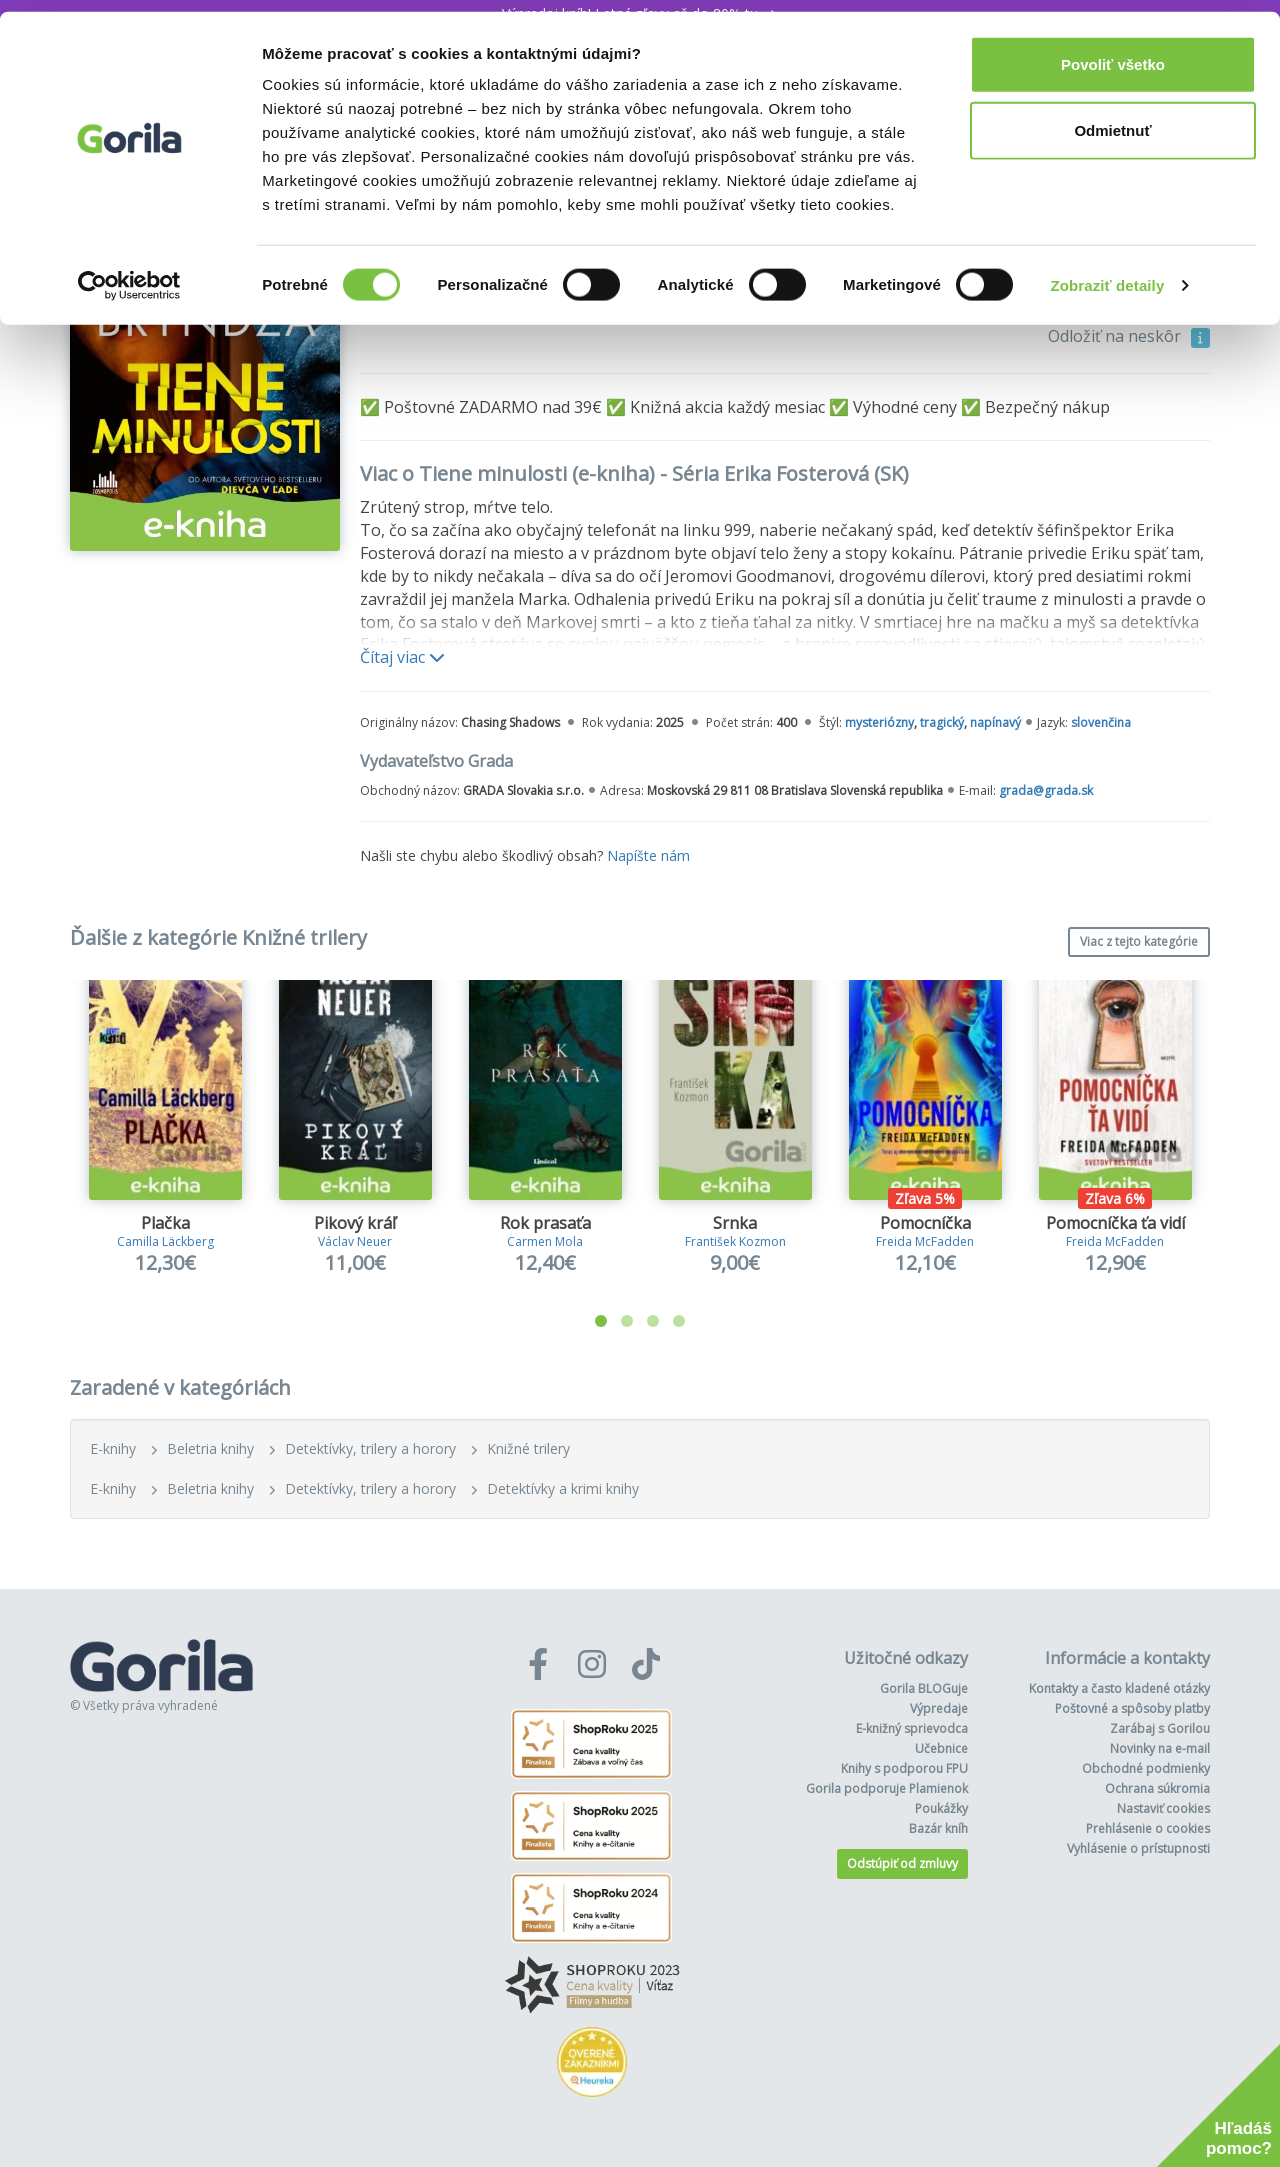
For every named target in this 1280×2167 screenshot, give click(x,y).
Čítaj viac (402, 657)
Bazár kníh (938, 1828)
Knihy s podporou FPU (904, 1768)
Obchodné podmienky (1146, 1768)
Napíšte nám (648, 855)
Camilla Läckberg (165, 1241)
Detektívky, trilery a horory (370, 1448)
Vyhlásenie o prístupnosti (1138, 1848)
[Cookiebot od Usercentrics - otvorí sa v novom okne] (129, 274)
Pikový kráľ (355, 1223)
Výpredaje (939, 1708)
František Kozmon (735, 1241)
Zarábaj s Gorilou (1160, 1728)
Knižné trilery (528, 1448)
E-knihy (113, 1448)
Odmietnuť (1112, 118)
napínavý (995, 722)
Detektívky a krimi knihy (563, 1488)
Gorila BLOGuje (924, 1688)
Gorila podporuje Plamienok (887, 1788)
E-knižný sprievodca (912, 1728)
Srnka (735, 1223)
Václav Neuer (355, 1241)
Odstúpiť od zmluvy (902, 1863)
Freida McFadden (925, 1241)
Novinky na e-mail (1160, 1748)
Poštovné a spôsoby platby (1132, 1708)
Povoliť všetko (1113, 52)
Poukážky (941, 1808)
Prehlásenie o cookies (1148, 1828)
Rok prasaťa (545, 1223)
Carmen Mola (545, 1241)
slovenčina (1101, 722)
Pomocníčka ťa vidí (1115, 1223)
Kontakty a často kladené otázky (1119, 1688)
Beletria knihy (210, 1448)
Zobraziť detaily (1108, 273)
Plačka (165, 1223)
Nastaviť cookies (1163, 1808)
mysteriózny (879, 722)
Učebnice (941, 1748)
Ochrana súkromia (1157, 1788)
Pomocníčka (925, 1223)
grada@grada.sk (1046, 790)
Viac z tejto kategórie (1139, 941)
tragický (942, 722)
